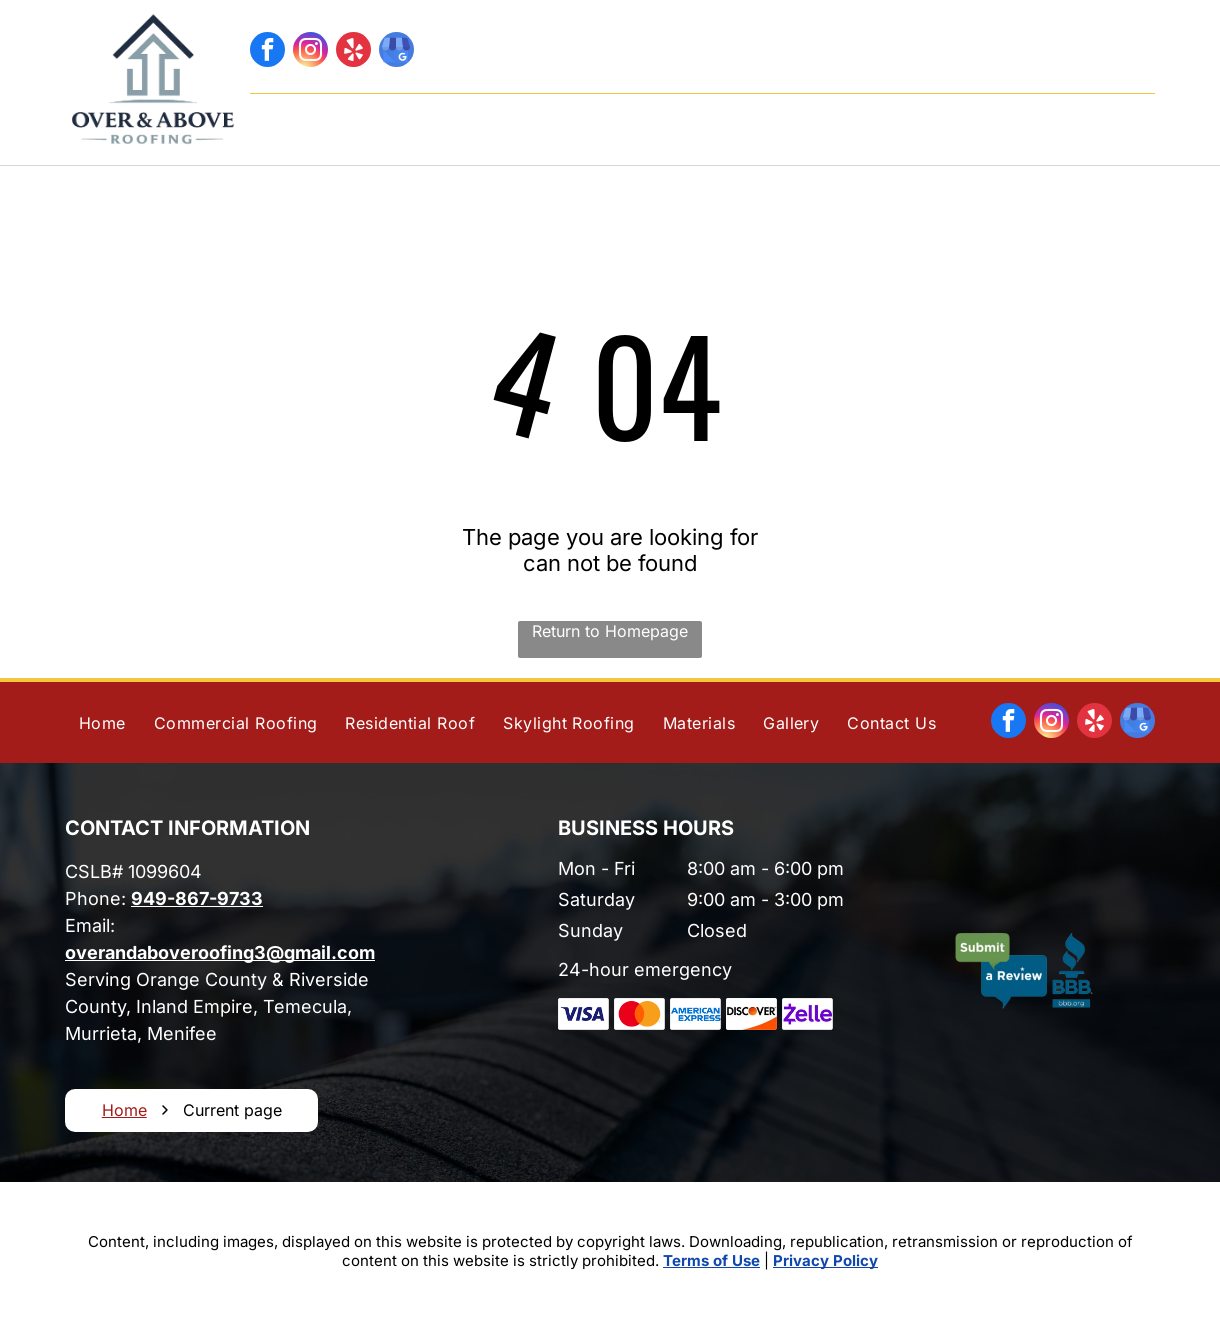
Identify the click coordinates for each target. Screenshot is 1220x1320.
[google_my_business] (396, 52)
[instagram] (310, 52)
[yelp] (353, 52)
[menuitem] (385, 124)
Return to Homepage (610, 631)
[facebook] (267, 52)
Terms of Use (711, 1260)
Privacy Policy (825, 1260)
